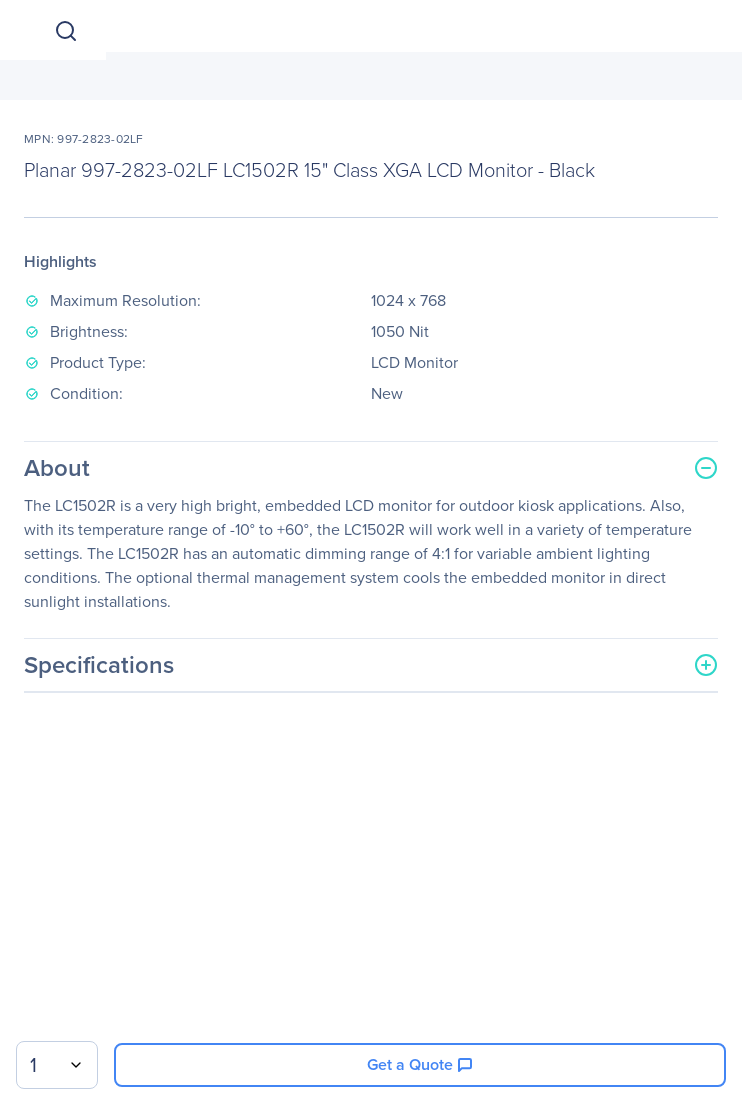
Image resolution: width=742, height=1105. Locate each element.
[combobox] (57, 1065)
